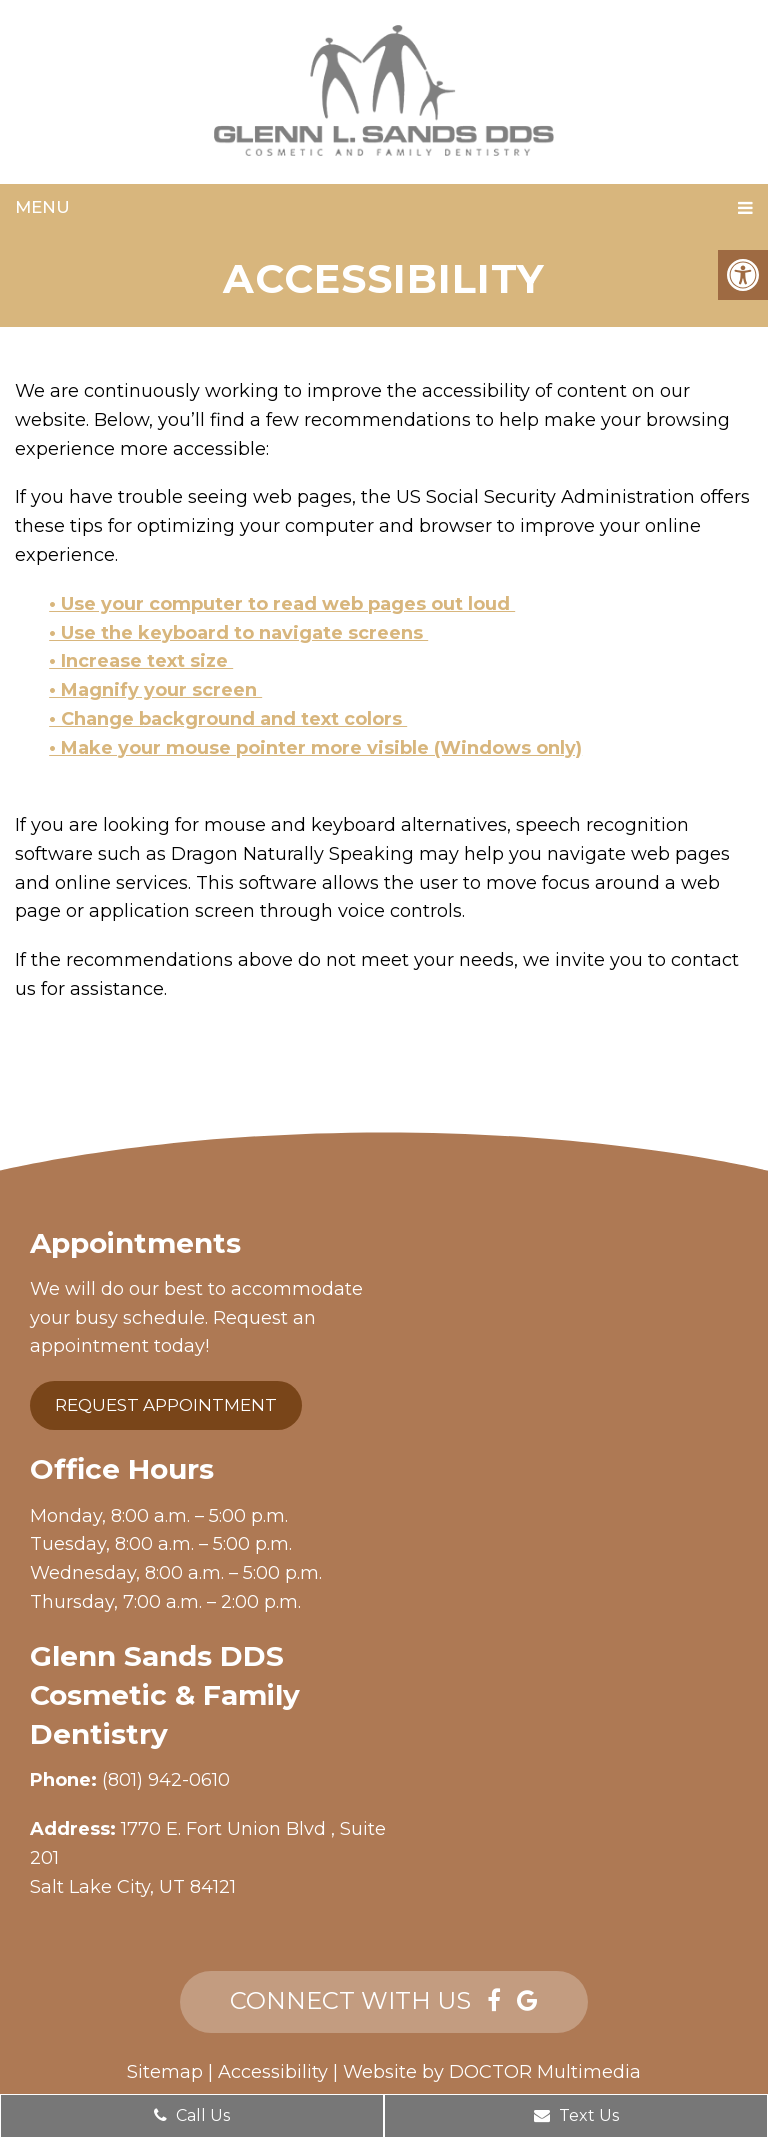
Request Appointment (166, 1405)
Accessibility (273, 2072)
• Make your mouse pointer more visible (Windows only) (315, 748)
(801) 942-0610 (166, 1780)
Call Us (192, 2115)
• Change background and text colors (228, 719)
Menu (42, 207)
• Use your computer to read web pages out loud (282, 604)
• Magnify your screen (155, 690)
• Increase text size (141, 661)
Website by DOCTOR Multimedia (492, 2072)
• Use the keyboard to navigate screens (238, 633)
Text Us (576, 2115)
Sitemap (165, 2072)
